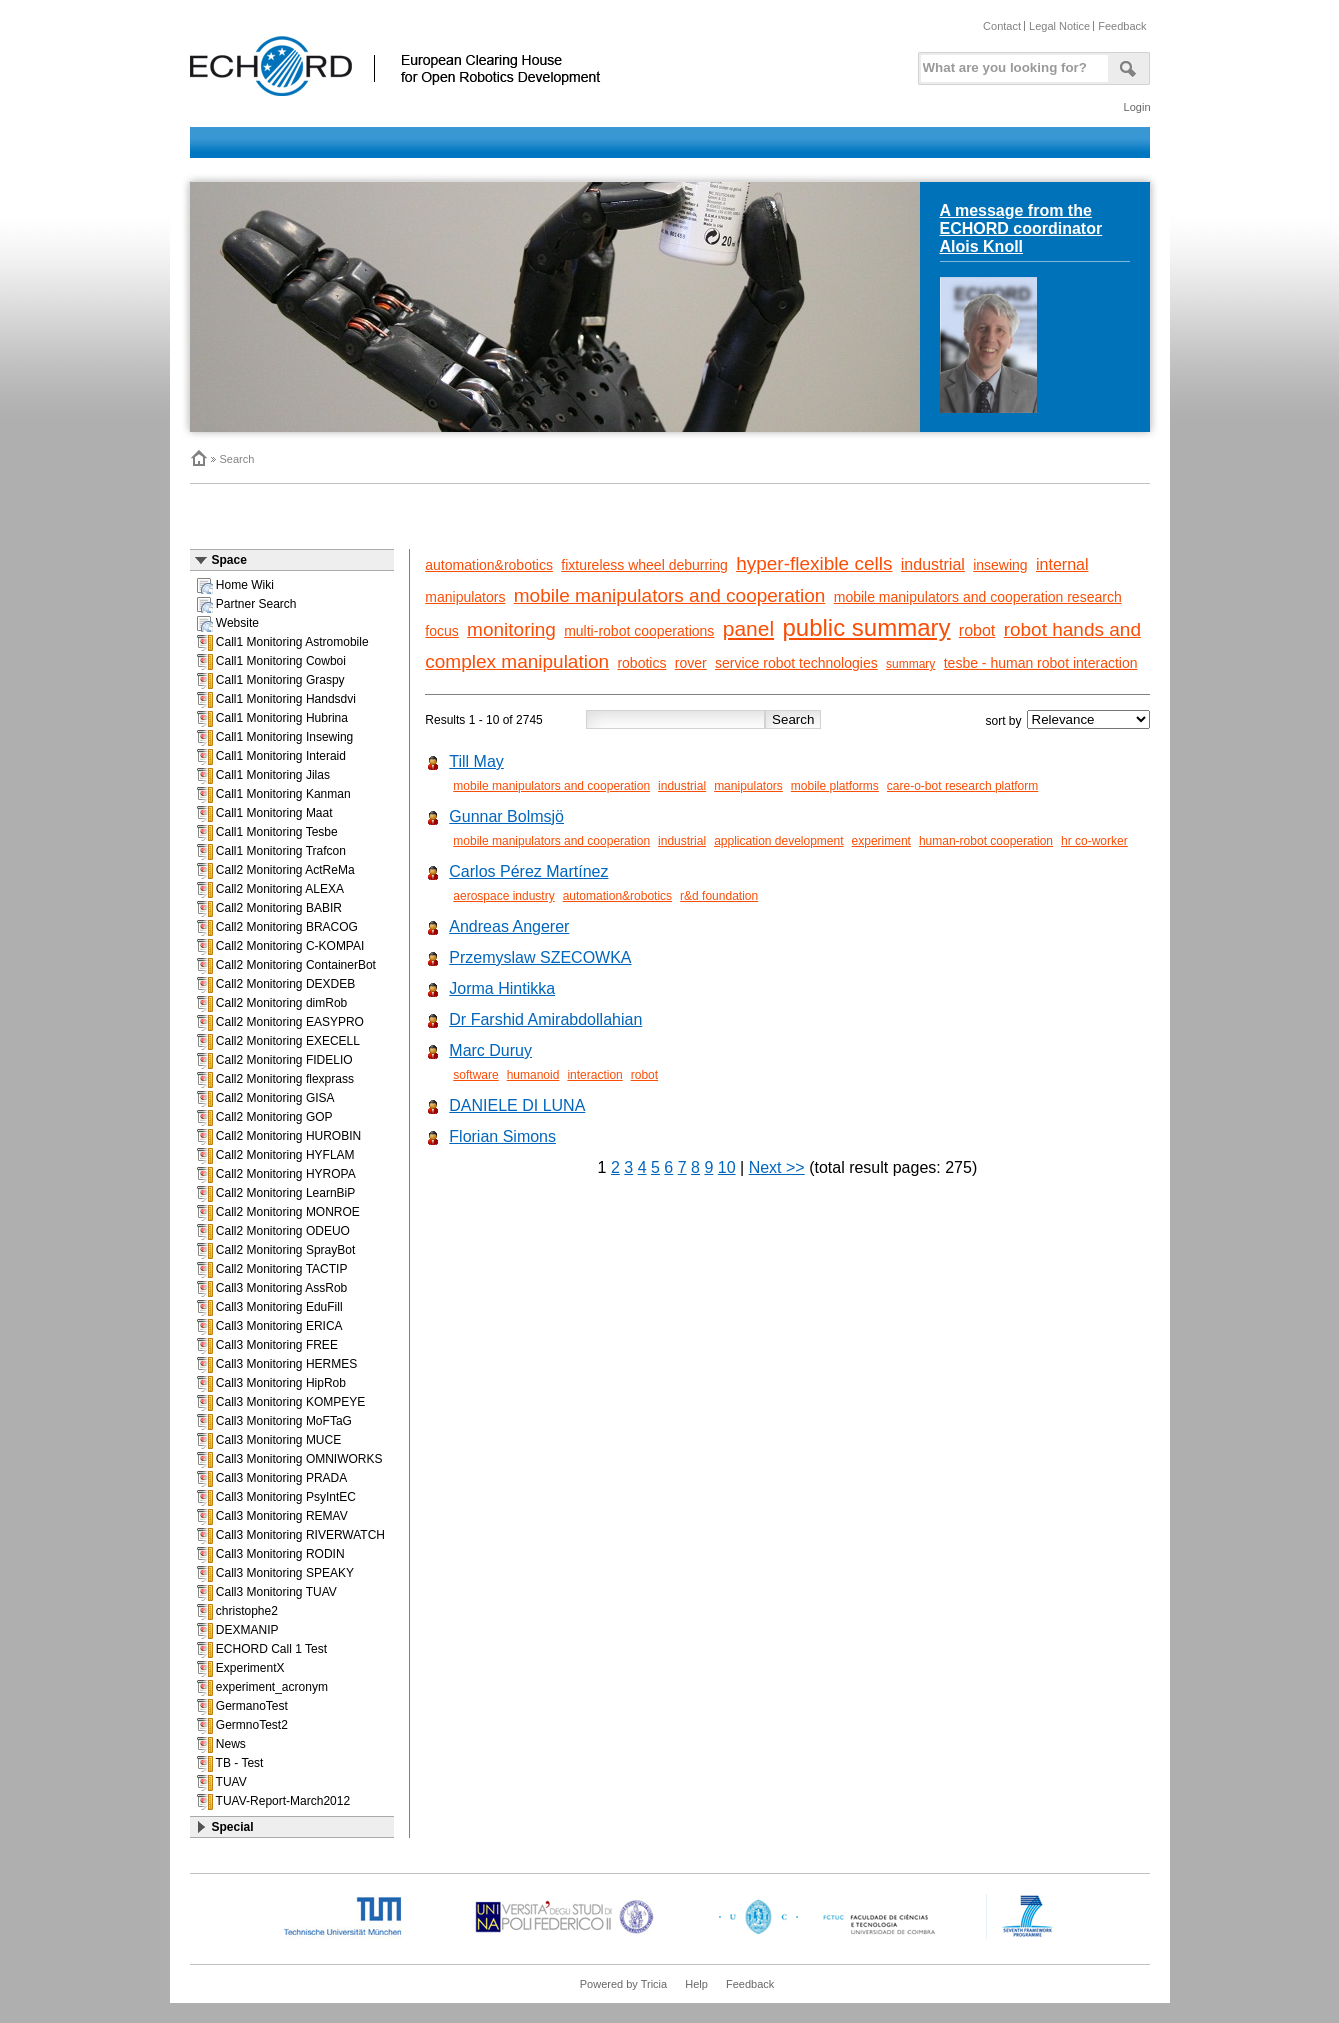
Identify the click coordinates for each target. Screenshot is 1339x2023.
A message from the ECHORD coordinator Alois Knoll (1021, 228)
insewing (1000, 565)
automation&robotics (489, 565)
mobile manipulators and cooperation (670, 595)
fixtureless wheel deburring (644, 565)
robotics (641, 663)
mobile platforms (835, 786)
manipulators (465, 597)
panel (748, 628)
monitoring (511, 629)
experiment (881, 841)
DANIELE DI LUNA (517, 1105)
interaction (594, 1075)
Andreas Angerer (509, 926)
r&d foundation (719, 896)
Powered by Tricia (623, 1984)
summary (910, 664)
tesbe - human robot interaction (1041, 663)
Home (198, 458)
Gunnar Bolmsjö (506, 816)
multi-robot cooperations (639, 631)
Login (1137, 107)
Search (237, 459)
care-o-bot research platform (962, 786)
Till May (476, 761)
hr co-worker (1094, 841)
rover (691, 663)
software (475, 1075)
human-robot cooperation (986, 841)
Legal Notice (1059, 26)
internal (1062, 564)
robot (977, 630)
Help (696, 1984)
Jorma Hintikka (502, 988)
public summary (866, 627)
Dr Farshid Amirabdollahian (545, 1019)
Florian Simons (502, 1136)
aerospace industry (503, 896)
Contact (1002, 26)
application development (778, 841)
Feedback (1122, 26)
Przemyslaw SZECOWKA (540, 957)
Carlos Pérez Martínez (528, 871)
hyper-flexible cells (814, 563)
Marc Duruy (490, 1050)
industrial (933, 564)
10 (727, 1167)
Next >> (777, 1167)
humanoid (533, 1075)
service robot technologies (796, 663)
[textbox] (1011, 63)
